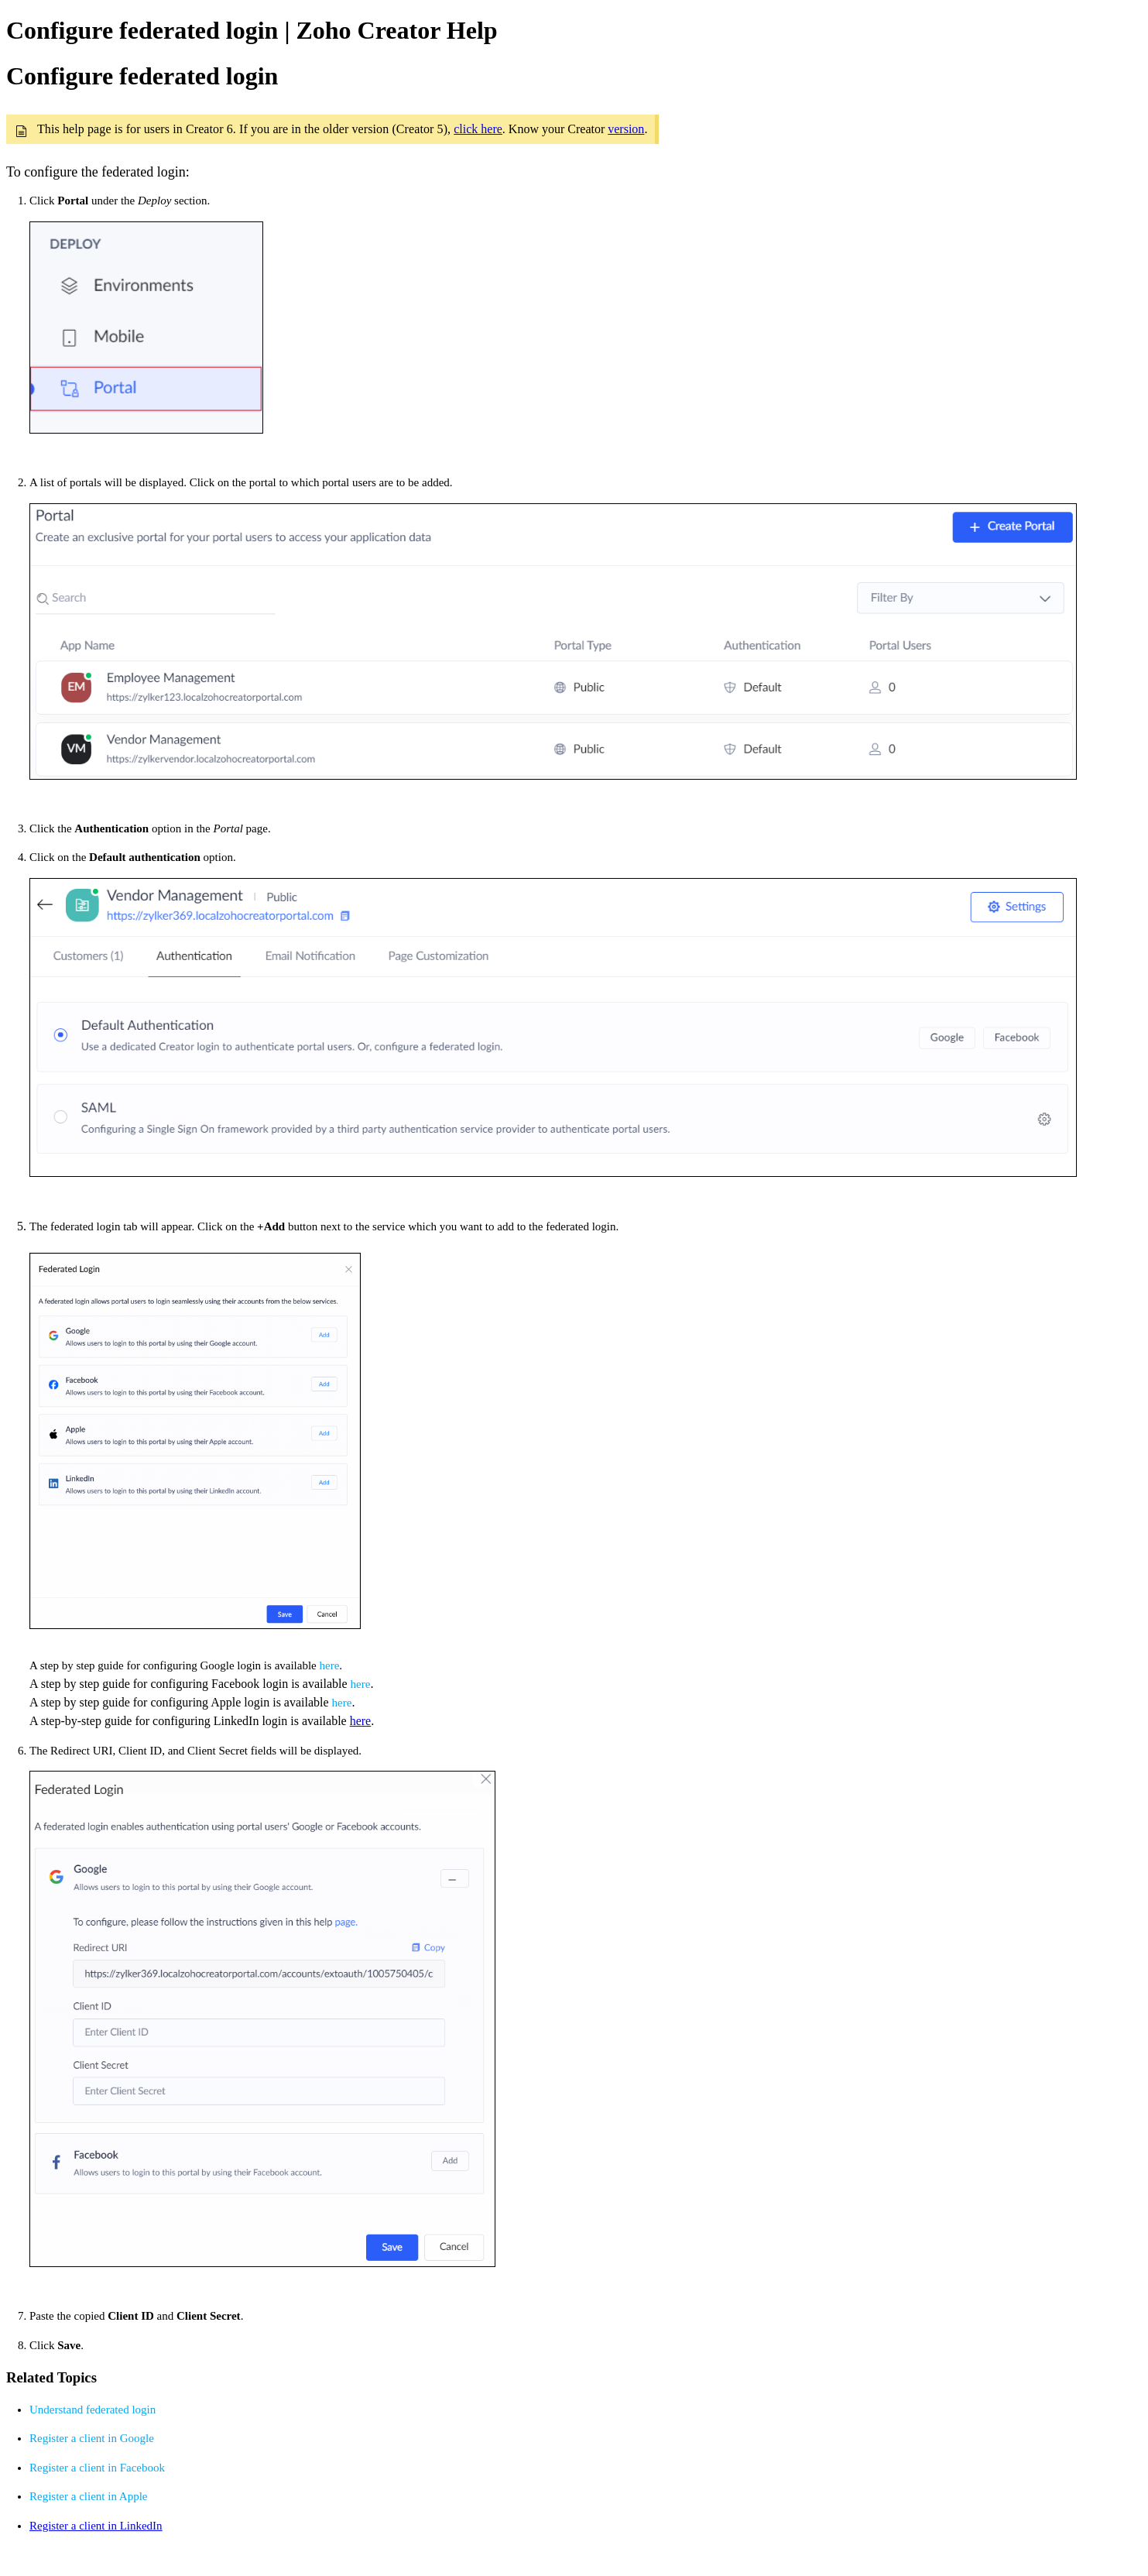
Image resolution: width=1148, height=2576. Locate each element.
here (330, 1665)
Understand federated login (92, 2409)
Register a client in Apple (88, 2496)
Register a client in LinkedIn (96, 2525)
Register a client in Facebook (97, 2467)
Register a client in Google (91, 2438)
